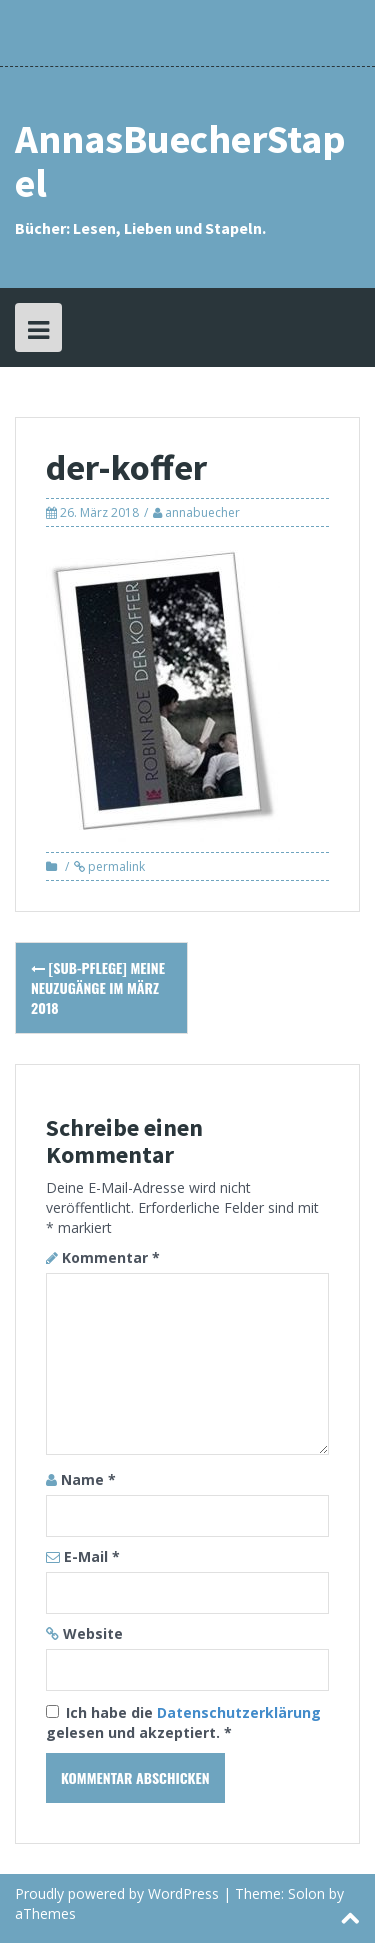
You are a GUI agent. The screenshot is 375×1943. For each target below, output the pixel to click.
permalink (115, 866)
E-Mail (92, 1556)
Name (88, 1479)
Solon (306, 1893)
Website (93, 1633)
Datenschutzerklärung (239, 1712)
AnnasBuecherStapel (180, 161)
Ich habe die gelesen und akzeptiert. (183, 1722)
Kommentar (111, 1257)
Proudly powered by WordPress (117, 1893)
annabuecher (202, 512)
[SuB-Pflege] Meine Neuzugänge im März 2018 (98, 987)
